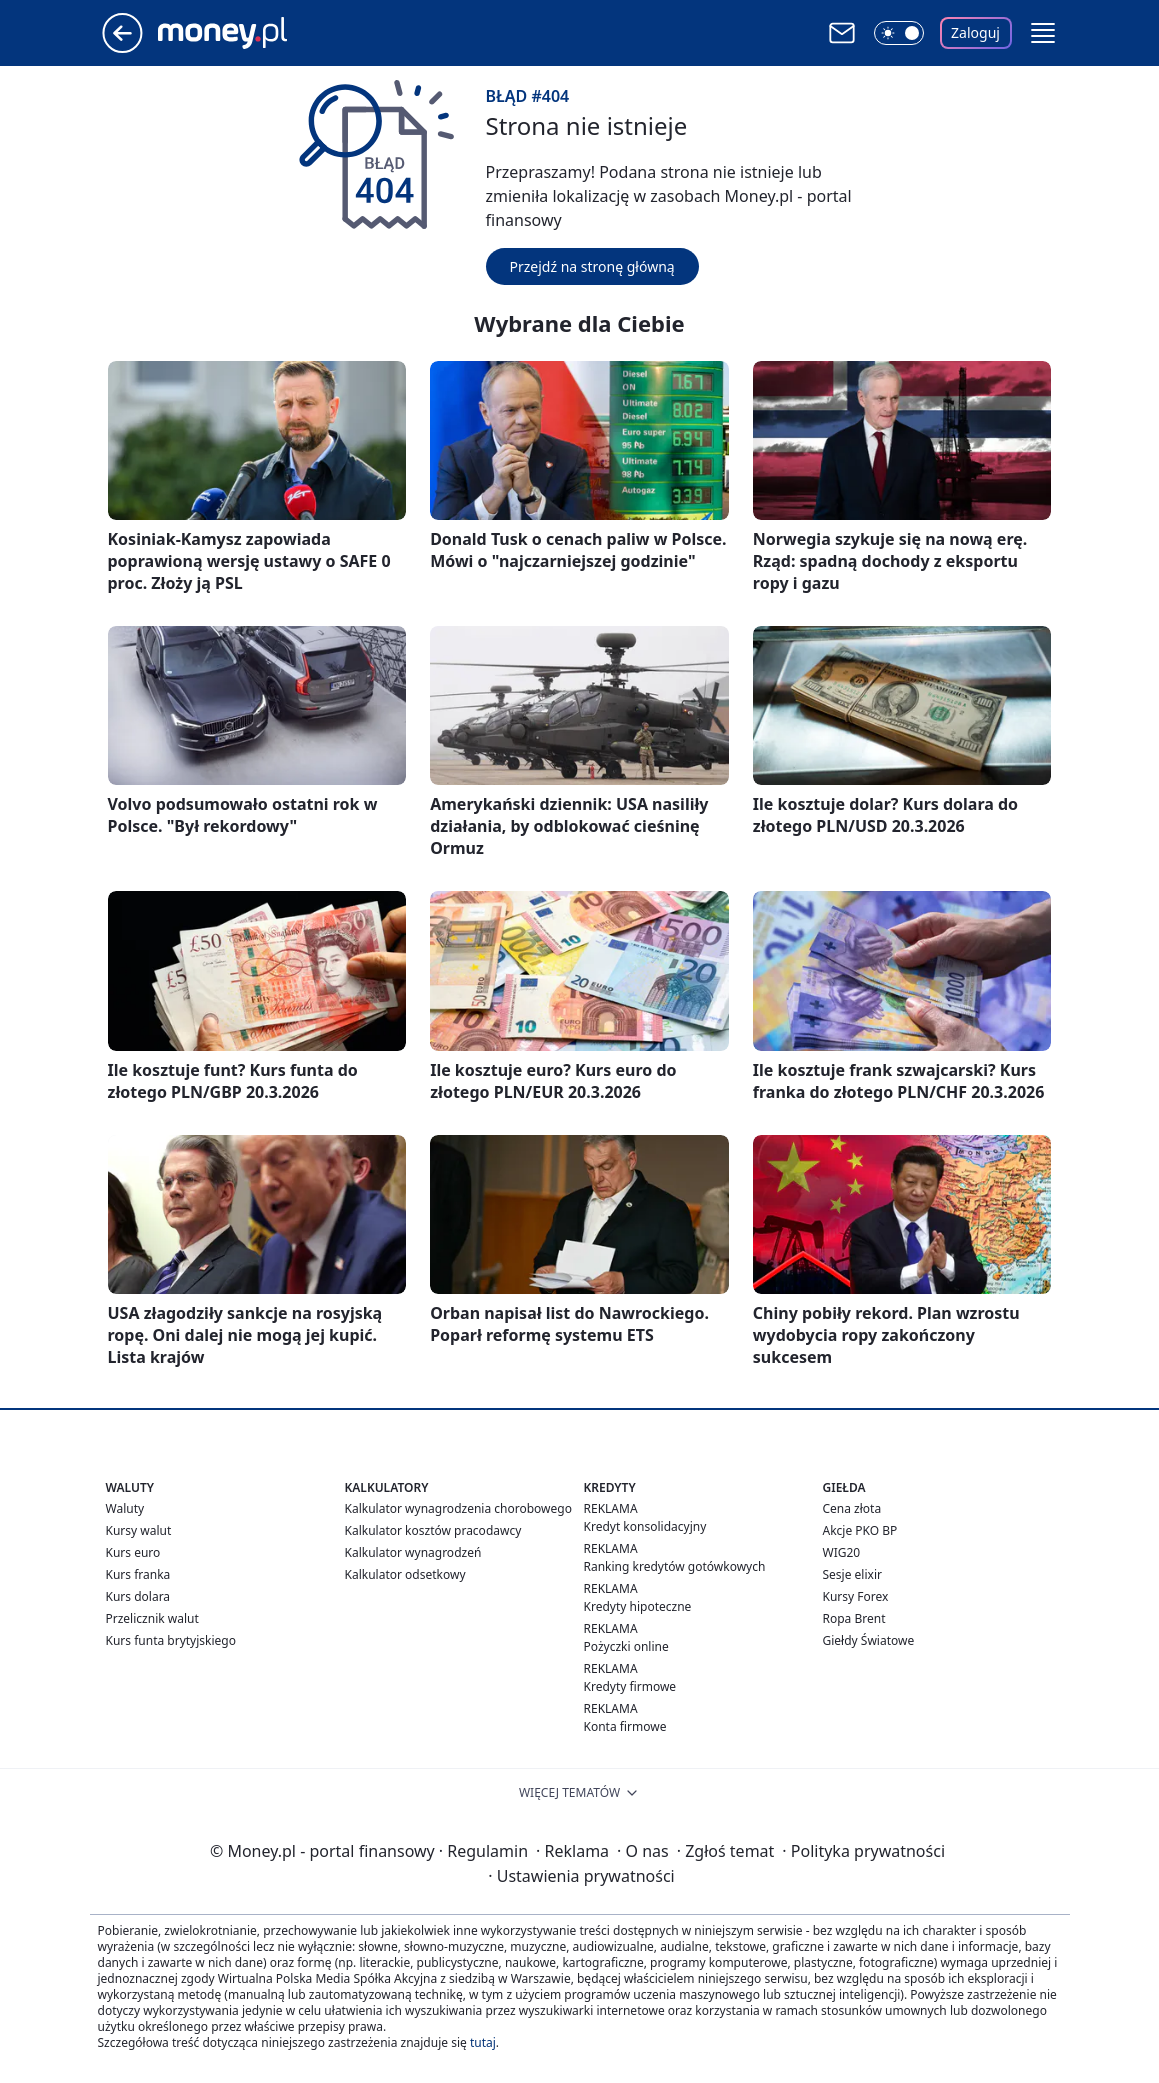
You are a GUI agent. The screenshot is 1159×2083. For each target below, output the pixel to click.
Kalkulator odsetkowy (405, 1574)
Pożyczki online (626, 1646)
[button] (1043, 33)
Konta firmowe (625, 1726)
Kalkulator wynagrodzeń (413, 1552)
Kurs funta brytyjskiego (171, 1640)
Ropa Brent (854, 1618)
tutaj (483, 2042)
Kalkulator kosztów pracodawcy (433, 1530)
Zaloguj (975, 32)
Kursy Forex (856, 1596)
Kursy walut (139, 1530)
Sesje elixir (852, 1574)
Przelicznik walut (152, 1618)
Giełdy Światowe (869, 1640)
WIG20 (842, 1552)
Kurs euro (133, 1552)
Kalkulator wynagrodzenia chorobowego (458, 1508)
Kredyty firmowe (630, 1686)
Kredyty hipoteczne (638, 1606)
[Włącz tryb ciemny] (899, 33)
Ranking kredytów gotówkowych (675, 1566)
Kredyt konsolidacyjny (645, 1526)
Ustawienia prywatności (581, 1876)
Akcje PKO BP (860, 1530)
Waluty (125, 1508)
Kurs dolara (138, 1596)
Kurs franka (138, 1574)
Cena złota (852, 1508)
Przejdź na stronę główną (592, 266)
